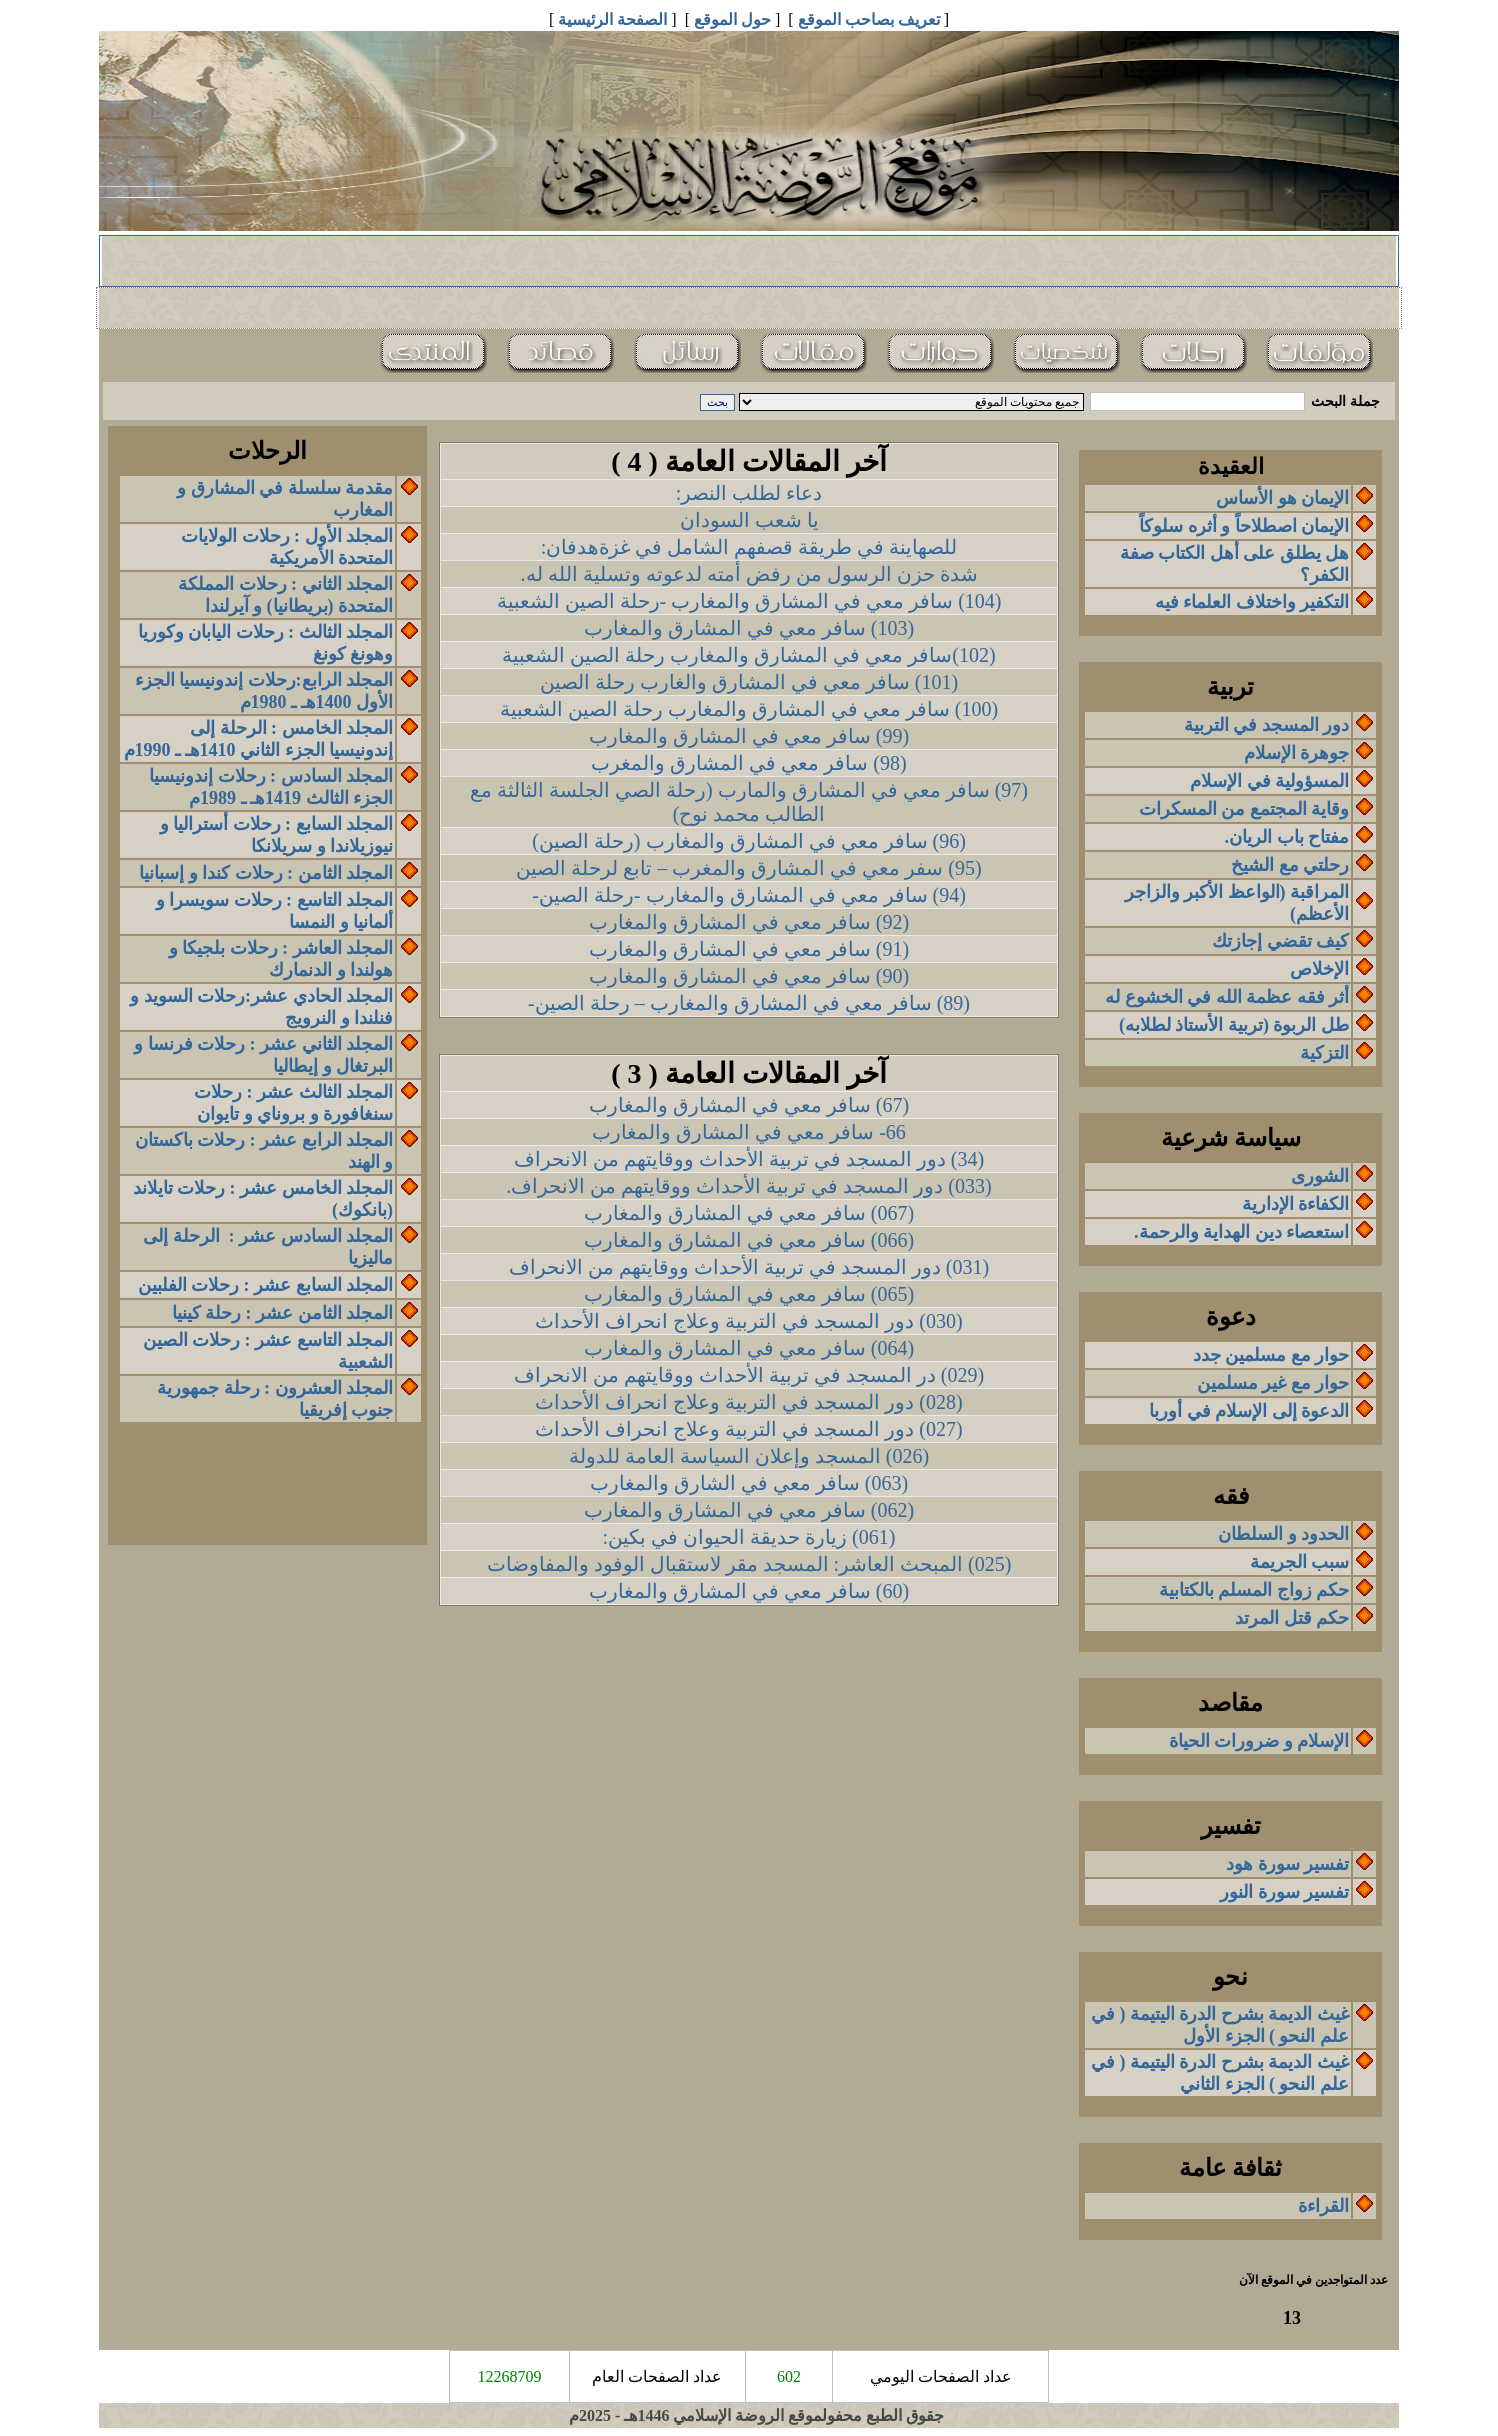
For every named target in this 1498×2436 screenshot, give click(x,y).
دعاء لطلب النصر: (749, 493)
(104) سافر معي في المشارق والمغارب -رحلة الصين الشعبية (749, 601)
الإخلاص (1319, 969)
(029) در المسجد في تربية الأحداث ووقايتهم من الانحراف (749, 1375)
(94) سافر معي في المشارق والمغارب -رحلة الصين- (749, 895)
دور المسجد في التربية (1267, 725)
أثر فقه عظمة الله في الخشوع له (1227, 997)
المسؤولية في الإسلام (1269, 781)
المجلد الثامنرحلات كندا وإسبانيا (266, 873)
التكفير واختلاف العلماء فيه (1252, 602)
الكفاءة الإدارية (1296, 1204)
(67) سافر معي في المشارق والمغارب (749, 1105)
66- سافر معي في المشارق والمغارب (749, 1132)
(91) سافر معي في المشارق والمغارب (749, 949)
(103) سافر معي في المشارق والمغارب (749, 628)
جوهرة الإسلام (1297, 753)
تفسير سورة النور (1284, 1892)
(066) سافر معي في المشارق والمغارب (749, 1240)
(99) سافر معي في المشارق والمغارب (749, 736)
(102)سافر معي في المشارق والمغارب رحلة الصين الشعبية (748, 655)
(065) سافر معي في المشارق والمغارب (749, 1294)
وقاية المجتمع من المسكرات (1244, 809)
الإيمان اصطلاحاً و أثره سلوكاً (1244, 526)
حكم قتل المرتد (1292, 1618)
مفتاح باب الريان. (1287, 837)
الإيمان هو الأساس (1282, 498)
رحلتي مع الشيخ (1290, 865)
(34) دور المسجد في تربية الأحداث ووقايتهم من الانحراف (749, 1159)
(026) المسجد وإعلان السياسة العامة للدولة (749, 1456)
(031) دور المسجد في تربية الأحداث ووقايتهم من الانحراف (749, 1267)
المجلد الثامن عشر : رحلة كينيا (283, 1313)
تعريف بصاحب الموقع (869, 19)
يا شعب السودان (749, 520)
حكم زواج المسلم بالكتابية (1254, 1590)
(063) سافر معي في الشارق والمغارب (749, 1483)
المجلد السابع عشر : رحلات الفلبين (266, 1285)
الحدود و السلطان (1283, 1534)
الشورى (1320, 1176)
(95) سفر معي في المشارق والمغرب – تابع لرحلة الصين (748, 868)
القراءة (1323, 2206)
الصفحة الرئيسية (612, 19)
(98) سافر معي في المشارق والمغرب (748, 763)
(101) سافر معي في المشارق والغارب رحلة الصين (749, 682)
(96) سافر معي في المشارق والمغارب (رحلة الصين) (749, 841)
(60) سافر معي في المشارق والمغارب (749, 1591)
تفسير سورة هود (1287, 1864)
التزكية (1324, 1053)
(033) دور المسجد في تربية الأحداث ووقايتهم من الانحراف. (748, 1186)
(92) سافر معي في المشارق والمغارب (749, 922)
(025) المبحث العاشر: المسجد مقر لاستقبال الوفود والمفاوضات (749, 1564)
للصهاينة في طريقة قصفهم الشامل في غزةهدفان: (749, 547)
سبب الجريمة (1300, 1562)
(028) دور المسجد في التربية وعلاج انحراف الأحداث (748, 1402)
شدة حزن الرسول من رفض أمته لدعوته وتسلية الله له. (749, 574)
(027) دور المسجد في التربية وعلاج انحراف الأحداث (748, 1429)
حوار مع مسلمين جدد (1271, 1355)
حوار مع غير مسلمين (1273, 1383)
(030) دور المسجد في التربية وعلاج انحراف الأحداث (748, 1321)
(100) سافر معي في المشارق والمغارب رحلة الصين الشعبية (749, 709)
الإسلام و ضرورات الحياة (1259, 1741)
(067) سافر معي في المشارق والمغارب (749, 1213)
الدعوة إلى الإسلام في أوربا (1249, 1411)
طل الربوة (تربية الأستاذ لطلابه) (1234, 1025)
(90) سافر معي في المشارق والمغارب (749, 976)
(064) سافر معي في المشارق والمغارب (749, 1348)
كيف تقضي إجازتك (1280, 941)
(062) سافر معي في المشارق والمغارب (749, 1510)
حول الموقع (732, 19)
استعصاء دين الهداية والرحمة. (1241, 1232)
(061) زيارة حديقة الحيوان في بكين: (749, 1537)
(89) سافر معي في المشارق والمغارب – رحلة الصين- (749, 1003)
